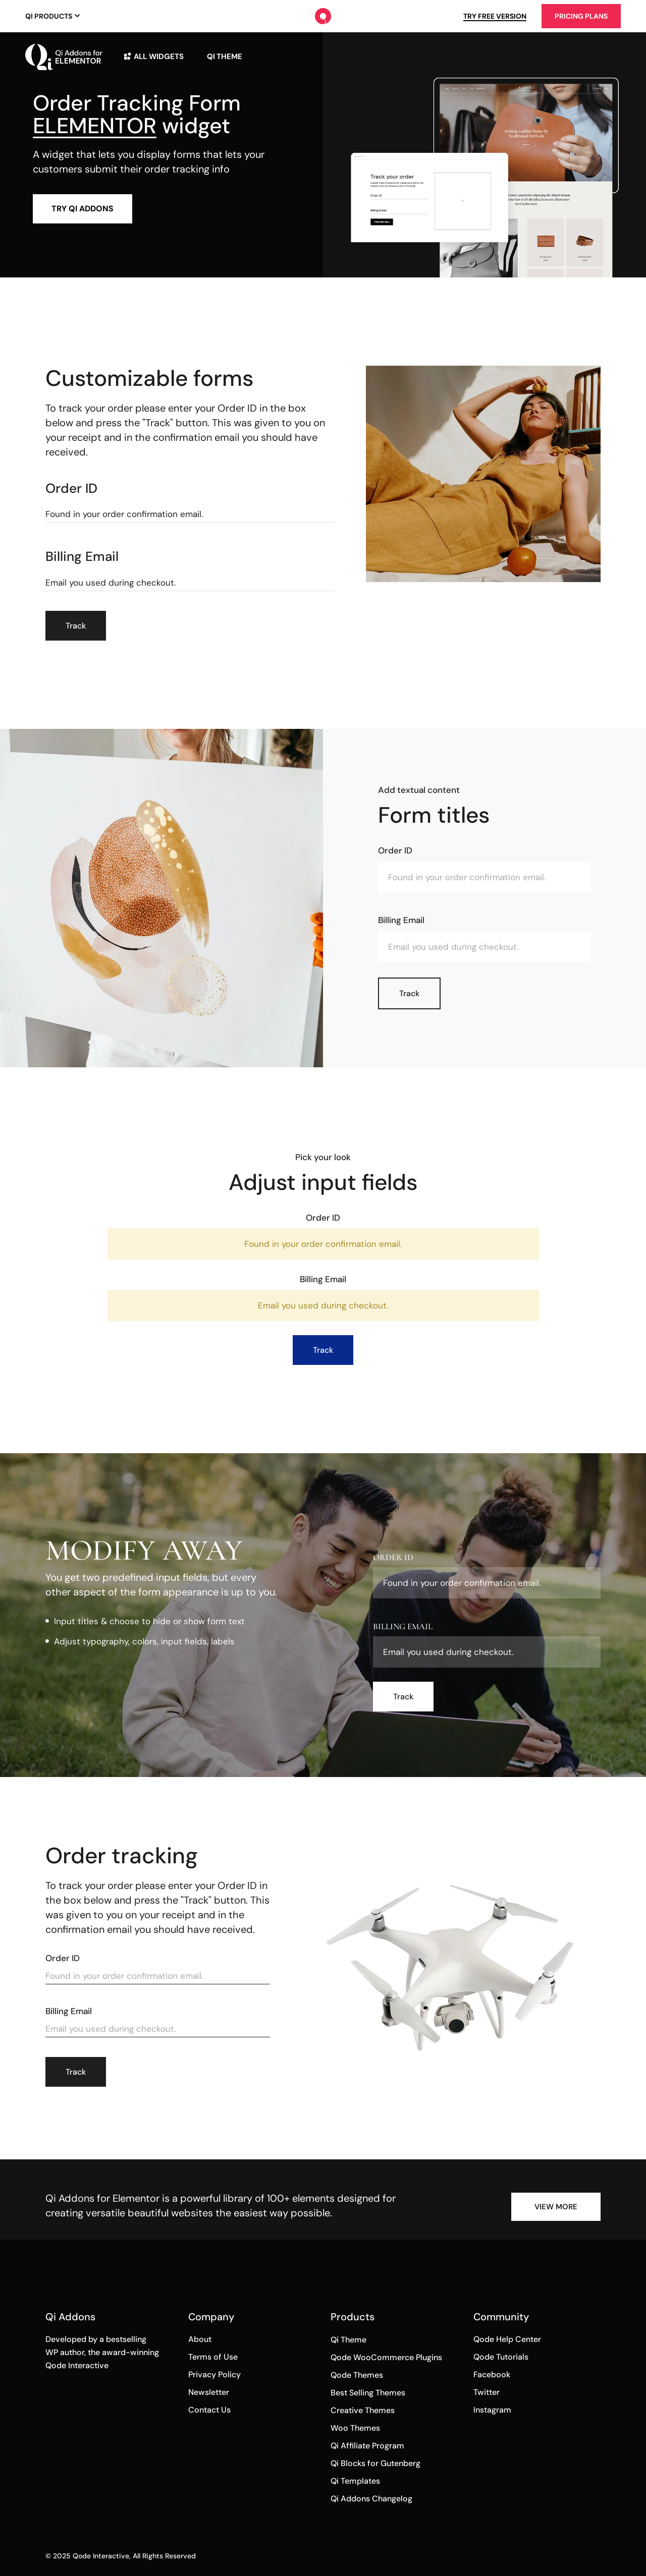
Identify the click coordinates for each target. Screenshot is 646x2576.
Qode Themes (357, 2375)
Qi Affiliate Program (367, 2445)
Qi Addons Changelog (371, 2498)
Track (76, 625)
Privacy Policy (214, 2374)
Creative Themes (363, 2410)
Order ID (71, 488)
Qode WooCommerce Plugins (386, 2357)
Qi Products (48, 16)
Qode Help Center (507, 2339)
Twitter (486, 2392)
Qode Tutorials (500, 2357)
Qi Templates (355, 2481)
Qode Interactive (101, 2555)
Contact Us (209, 2410)
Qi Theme (348, 2339)
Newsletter (208, 2392)
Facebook (491, 2374)
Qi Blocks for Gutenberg (375, 2463)
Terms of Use (213, 2357)
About (199, 2339)
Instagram (492, 2410)
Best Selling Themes (368, 2392)
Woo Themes (355, 2428)
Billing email (82, 556)
